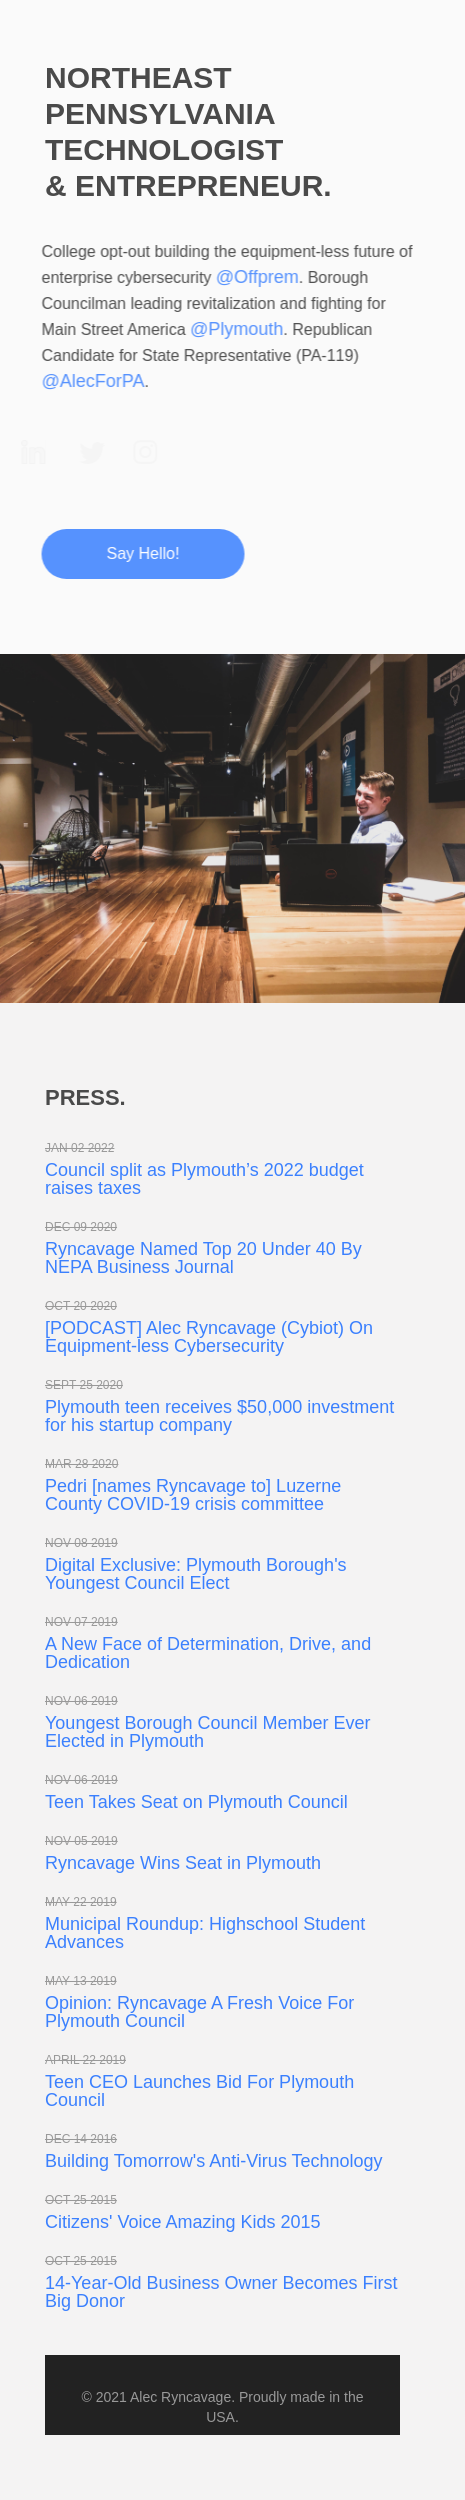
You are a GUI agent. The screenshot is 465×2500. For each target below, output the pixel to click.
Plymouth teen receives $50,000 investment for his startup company (219, 1416)
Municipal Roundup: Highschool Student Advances (205, 1933)
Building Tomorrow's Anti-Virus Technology (214, 2161)
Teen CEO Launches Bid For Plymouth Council (199, 2091)
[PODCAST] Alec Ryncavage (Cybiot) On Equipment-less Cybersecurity (209, 1337)
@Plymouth (233, 329)
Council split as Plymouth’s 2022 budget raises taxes (204, 1179)
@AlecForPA (89, 381)
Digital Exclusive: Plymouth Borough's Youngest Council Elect (196, 1574)
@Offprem (253, 277)
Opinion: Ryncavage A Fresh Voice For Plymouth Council (199, 2012)
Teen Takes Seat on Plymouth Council (196, 1802)
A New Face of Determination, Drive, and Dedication (208, 1653)
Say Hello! (139, 553)
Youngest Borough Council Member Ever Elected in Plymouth (208, 1732)
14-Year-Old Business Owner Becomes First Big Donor (221, 2292)
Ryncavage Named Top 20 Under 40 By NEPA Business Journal (203, 1258)
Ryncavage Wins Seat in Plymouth (183, 1863)
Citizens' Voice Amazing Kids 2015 (183, 2222)
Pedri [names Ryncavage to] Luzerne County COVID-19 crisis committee (193, 1495)
